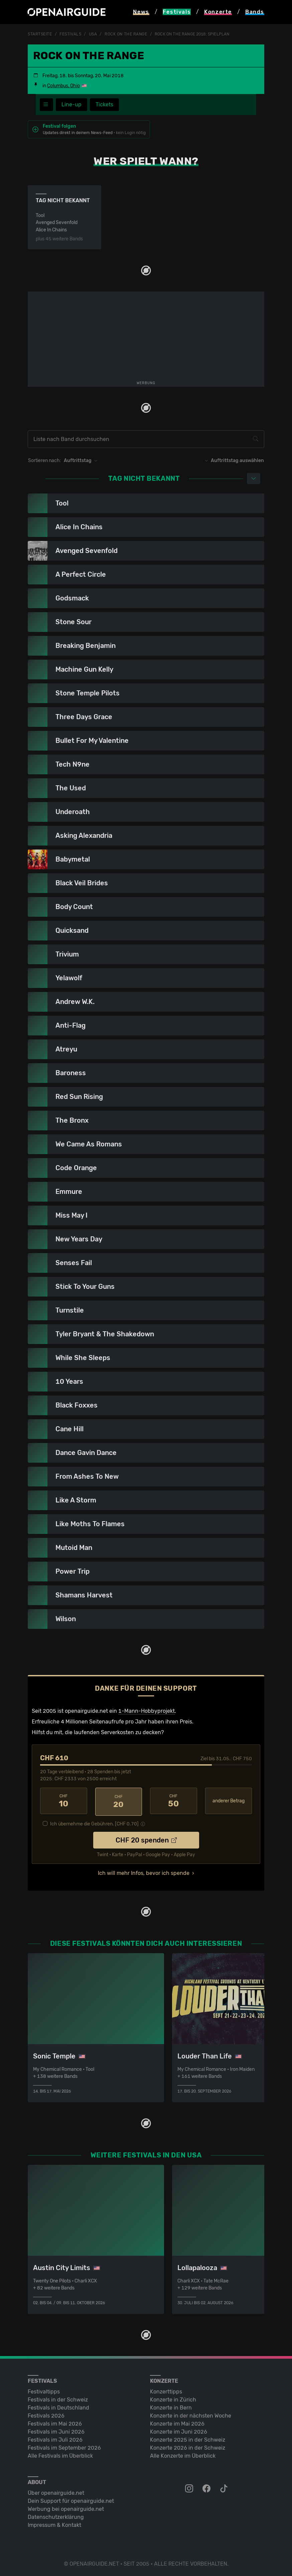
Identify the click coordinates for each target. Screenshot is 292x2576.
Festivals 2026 (46, 2414)
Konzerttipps (166, 2390)
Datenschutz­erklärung (56, 2515)
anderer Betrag (228, 1801)
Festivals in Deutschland (58, 2406)
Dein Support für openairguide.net (71, 2499)
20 (119, 1801)
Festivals (70, 34)
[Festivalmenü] (46, 104)
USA (93, 34)
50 (173, 1801)
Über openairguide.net (56, 2491)
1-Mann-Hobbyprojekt (146, 1711)
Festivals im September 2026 (64, 2446)
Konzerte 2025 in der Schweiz (187, 2438)
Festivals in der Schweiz (58, 2398)
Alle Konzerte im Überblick (182, 2454)
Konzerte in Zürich (173, 2398)
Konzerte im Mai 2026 (177, 2422)
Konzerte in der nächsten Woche (190, 2414)
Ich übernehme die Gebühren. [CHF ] (94, 1822)
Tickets (104, 104)
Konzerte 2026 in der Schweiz (187, 2446)
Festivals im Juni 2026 (56, 2430)
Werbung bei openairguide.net (66, 2507)
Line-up (71, 104)
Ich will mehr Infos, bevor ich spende (143, 1872)
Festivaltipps (44, 2390)
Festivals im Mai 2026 (55, 2422)
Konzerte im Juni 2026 (178, 2430)
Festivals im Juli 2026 (55, 2438)
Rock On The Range (126, 34)
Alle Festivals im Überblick (60, 2454)
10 (63, 1801)
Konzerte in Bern (171, 2406)
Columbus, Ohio (63, 86)
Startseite (40, 34)
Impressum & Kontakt (54, 2524)
